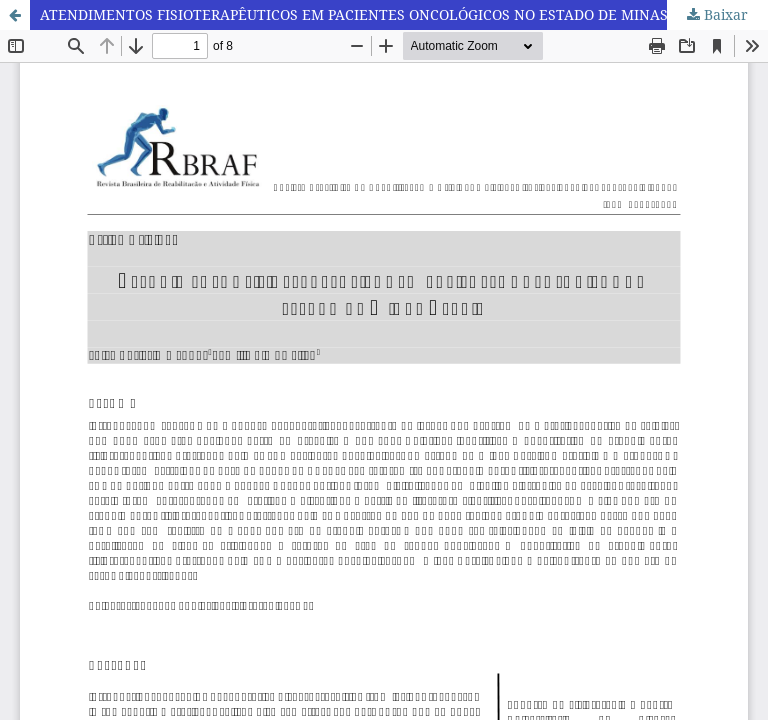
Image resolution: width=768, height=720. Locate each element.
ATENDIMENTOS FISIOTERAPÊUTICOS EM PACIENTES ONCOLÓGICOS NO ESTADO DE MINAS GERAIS (381, 14)
